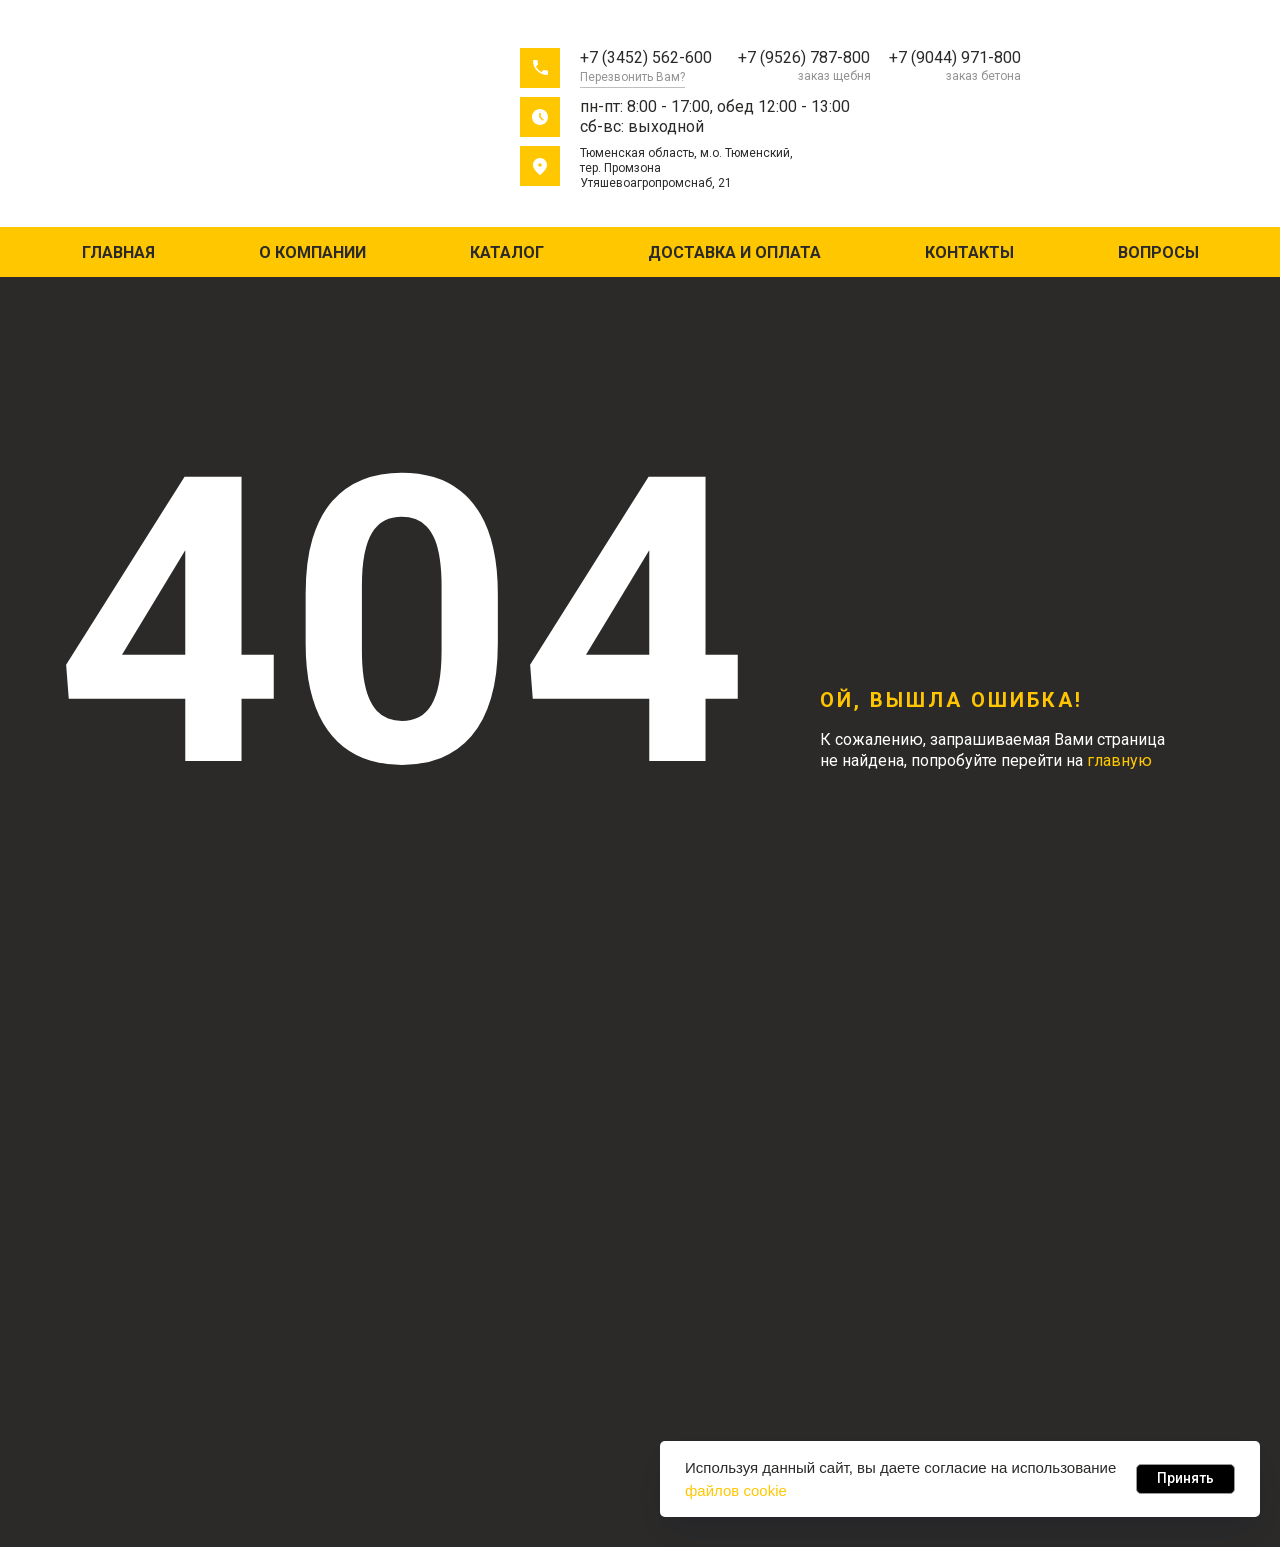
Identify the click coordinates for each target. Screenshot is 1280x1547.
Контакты (969, 252)
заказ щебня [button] (834, 76)
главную (1119, 760)
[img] (168, 118)
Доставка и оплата (734, 252)
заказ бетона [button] (983, 76)
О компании (312, 252)
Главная (118, 252)
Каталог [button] (507, 252)
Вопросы (1158, 252)
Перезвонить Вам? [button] (632, 77)
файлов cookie (736, 1490)
